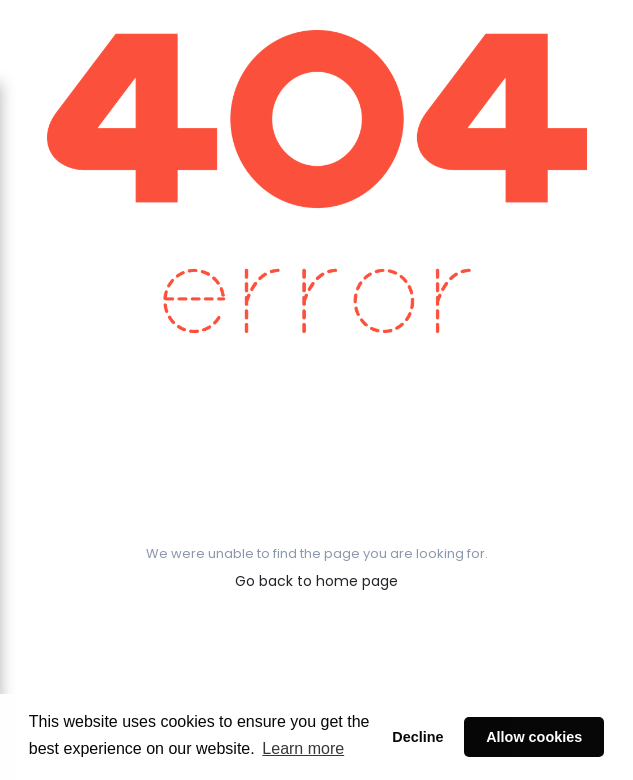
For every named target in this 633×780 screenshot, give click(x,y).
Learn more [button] (303, 748)
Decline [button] (417, 737)
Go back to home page (316, 581)
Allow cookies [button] (534, 737)
